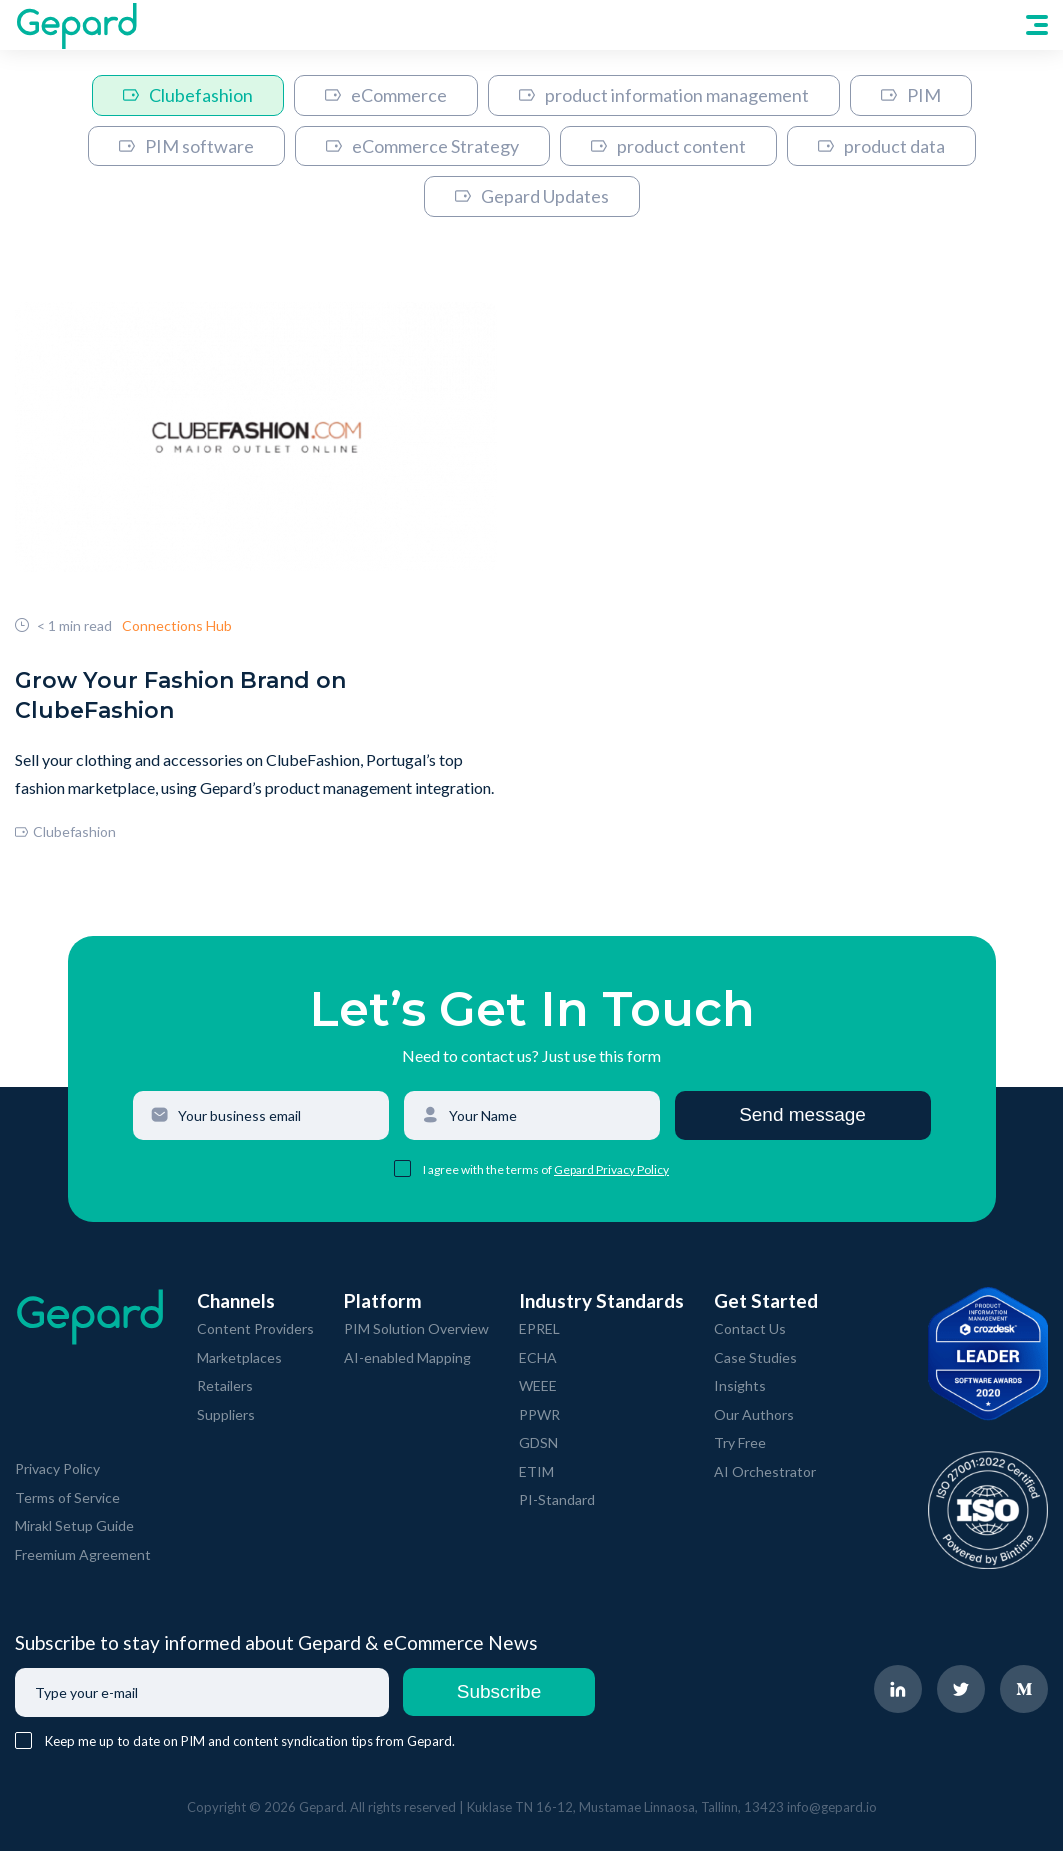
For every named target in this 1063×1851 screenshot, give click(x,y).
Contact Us (750, 1328)
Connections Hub (177, 625)
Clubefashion (188, 95)
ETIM (536, 1471)
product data (881, 146)
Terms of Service (67, 1497)
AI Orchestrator (765, 1471)
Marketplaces (239, 1357)
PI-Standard (557, 1499)
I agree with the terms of (488, 1169)
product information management (664, 95)
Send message (802, 1114)
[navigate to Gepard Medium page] (1024, 1689)
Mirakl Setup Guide (74, 1525)
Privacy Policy (57, 1468)
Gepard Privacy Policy (611, 1169)
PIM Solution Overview (416, 1328)
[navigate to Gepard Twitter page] (961, 1689)
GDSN (538, 1442)
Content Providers (255, 1328)
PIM (911, 95)
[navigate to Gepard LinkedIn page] (898, 1689)
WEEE (538, 1385)
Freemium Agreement (83, 1554)
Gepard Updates (532, 196)
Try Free (740, 1442)
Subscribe (499, 1691)
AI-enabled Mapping (407, 1357)
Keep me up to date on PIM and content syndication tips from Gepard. (250, 1741)
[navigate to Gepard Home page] (76, 25)
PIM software (186, 146)
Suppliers (226, 1414)
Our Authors (754, 1414)
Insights (740, 1385)
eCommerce (386, 95)
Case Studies (755, 1357)
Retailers (225, 1385)
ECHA (538, 1357)
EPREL (539, 1328)
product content (668, 146)
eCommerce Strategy (422, 146)
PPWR (539, 1414)
